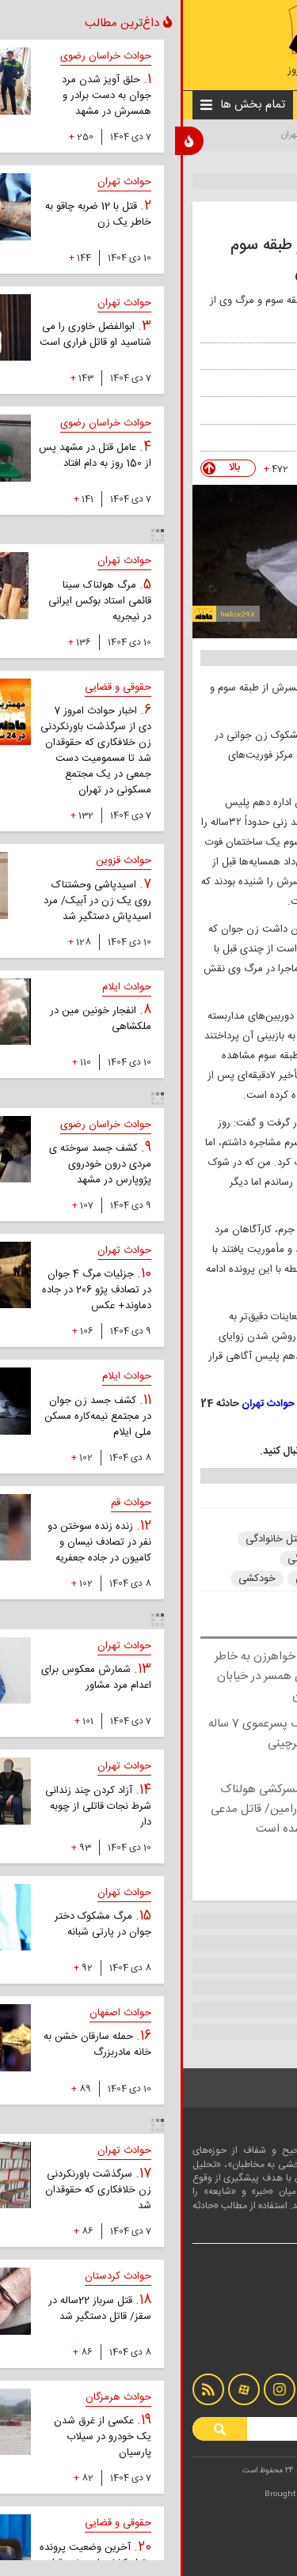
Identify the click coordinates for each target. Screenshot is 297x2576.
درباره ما (261, 2318)
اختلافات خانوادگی (231, 1559)
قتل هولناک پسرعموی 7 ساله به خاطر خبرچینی (97, 1733)
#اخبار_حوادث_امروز (149, 70)
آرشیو (264, 2350)
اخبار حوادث (187, 135)
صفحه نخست (253, 135)
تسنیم (224, 410)
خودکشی (76, 1579)
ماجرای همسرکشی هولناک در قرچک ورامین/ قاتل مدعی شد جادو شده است (98, 1809)
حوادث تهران (123, 135)
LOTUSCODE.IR (183, 2494)
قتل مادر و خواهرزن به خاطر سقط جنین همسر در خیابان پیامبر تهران (100, 1676)
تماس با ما (256, 2334)
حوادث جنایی (168, 1539)
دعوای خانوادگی (236, 1579)
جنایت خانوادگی (140, 1559)
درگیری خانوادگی (150, 1579)
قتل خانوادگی (92, 1539)
